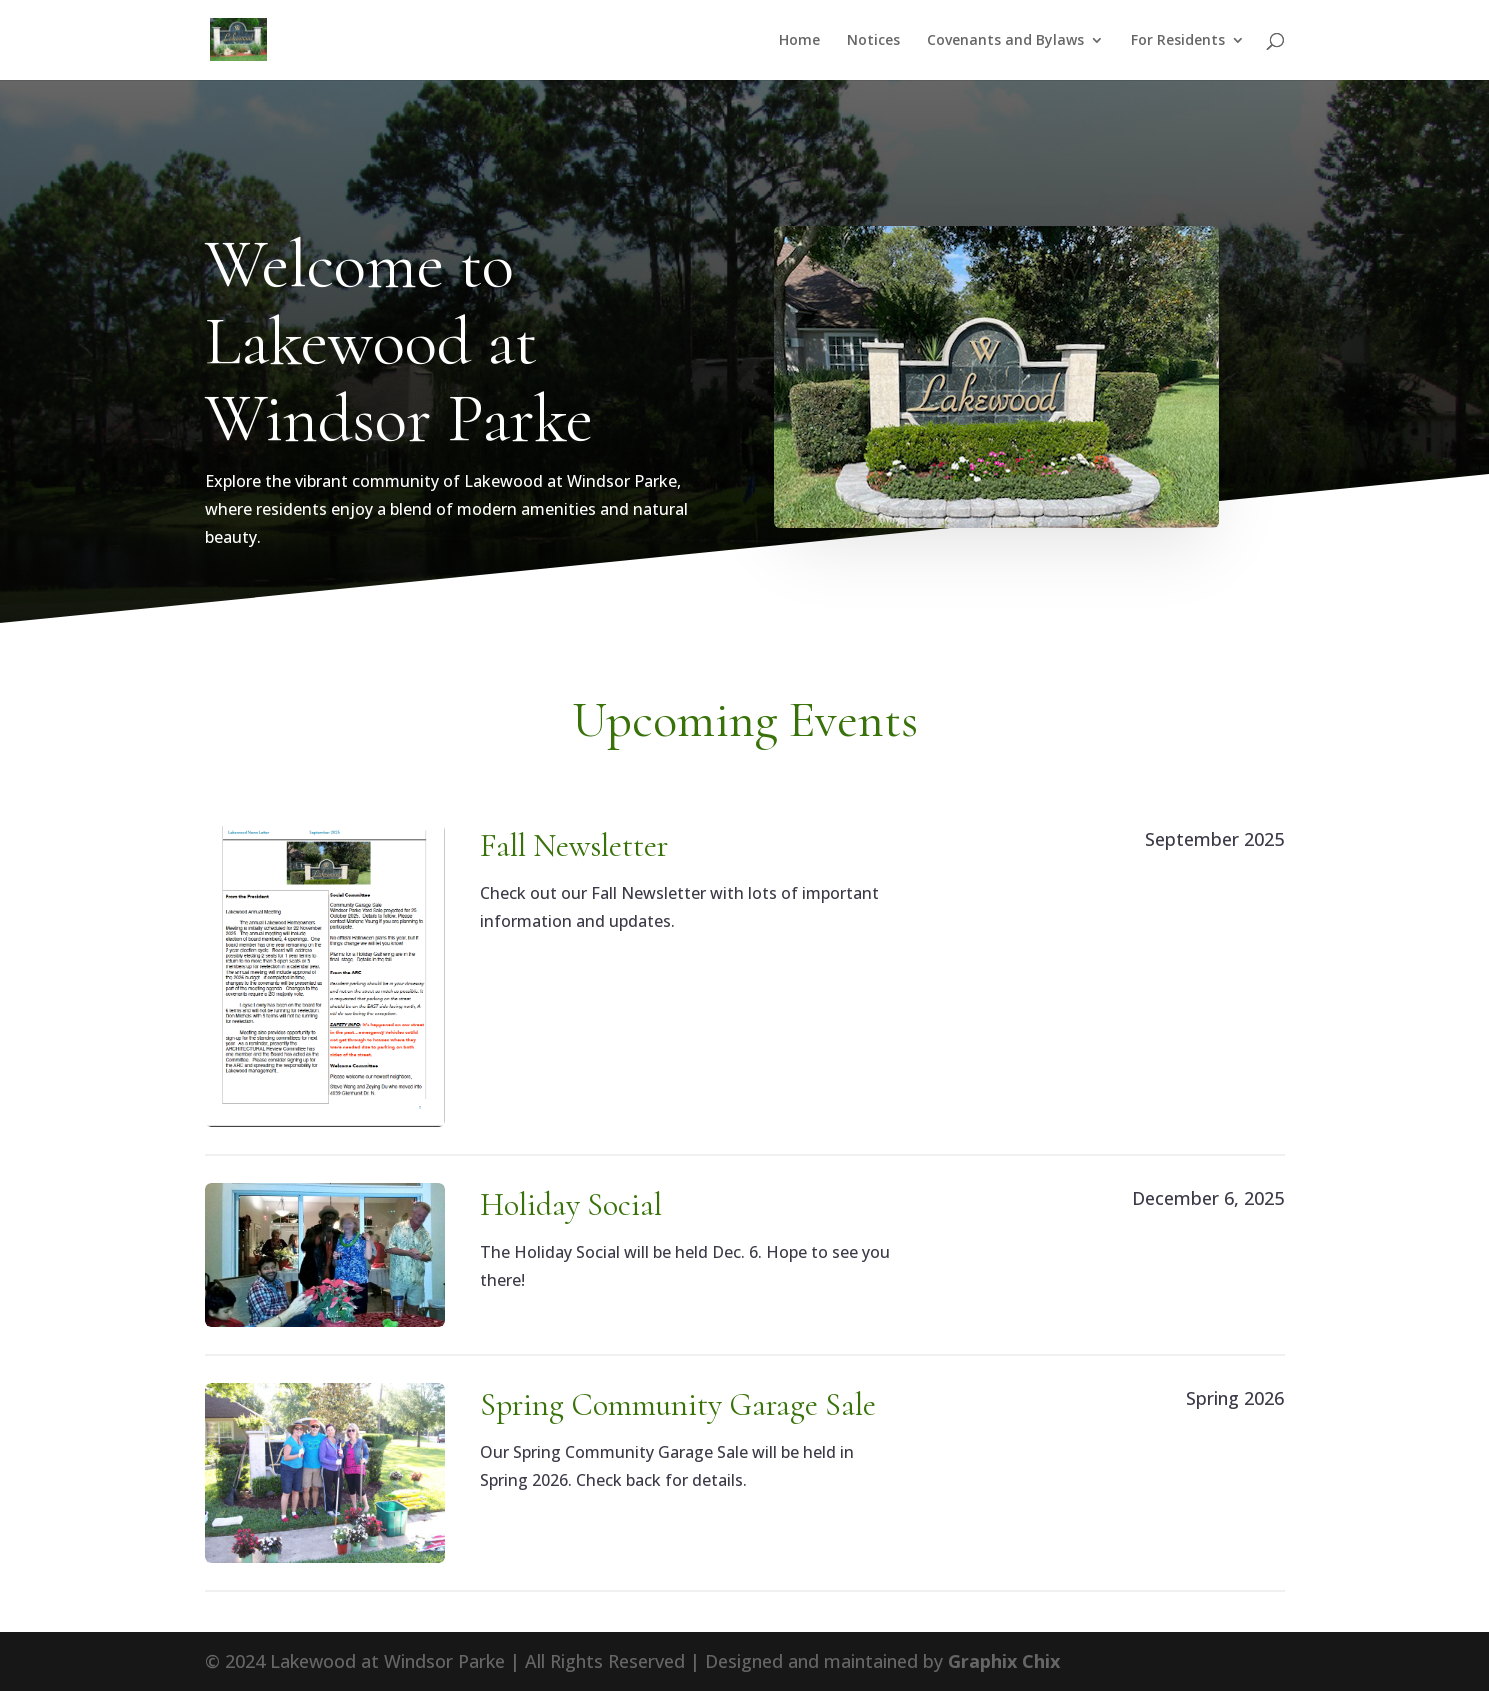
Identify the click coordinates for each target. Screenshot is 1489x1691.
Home (799, 41)
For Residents (1178, 41)
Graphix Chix (1004, 1661)
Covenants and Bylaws (1005, 41)
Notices (873, 41)
